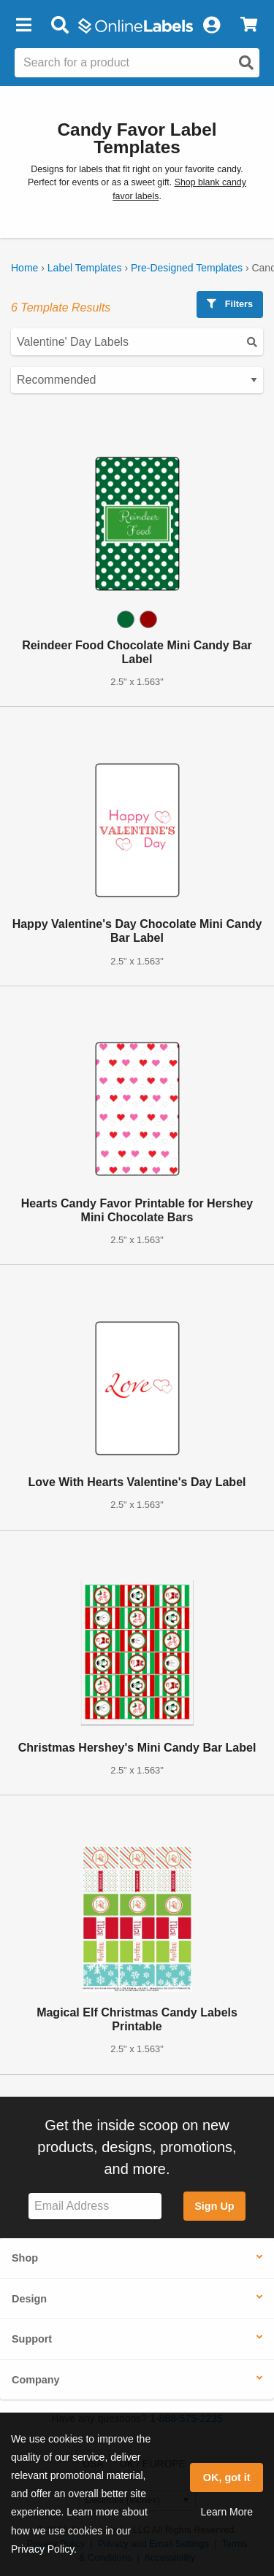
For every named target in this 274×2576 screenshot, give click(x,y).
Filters (230, 303)
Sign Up (214, 2206)
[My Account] (211, 26)
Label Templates (84, 268)
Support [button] (32, 2339)
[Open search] (246, 63)
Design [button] (29, 2299)
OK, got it (227, 2477)
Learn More (226, 2512)
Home (24, 268)
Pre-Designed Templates (187, 268)
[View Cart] (248, 25)
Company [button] (36, 2380)
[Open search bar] (59, 26)
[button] (23, 26)
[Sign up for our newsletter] (94, 2206)
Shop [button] (25, 2258)
